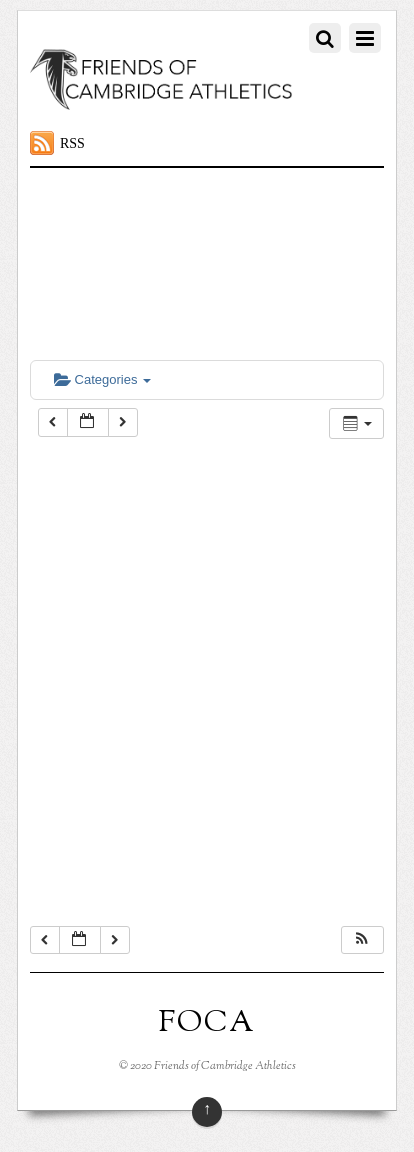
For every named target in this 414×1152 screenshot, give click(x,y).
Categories (102, 379)
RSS (72, 143)
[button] (362, 940)
